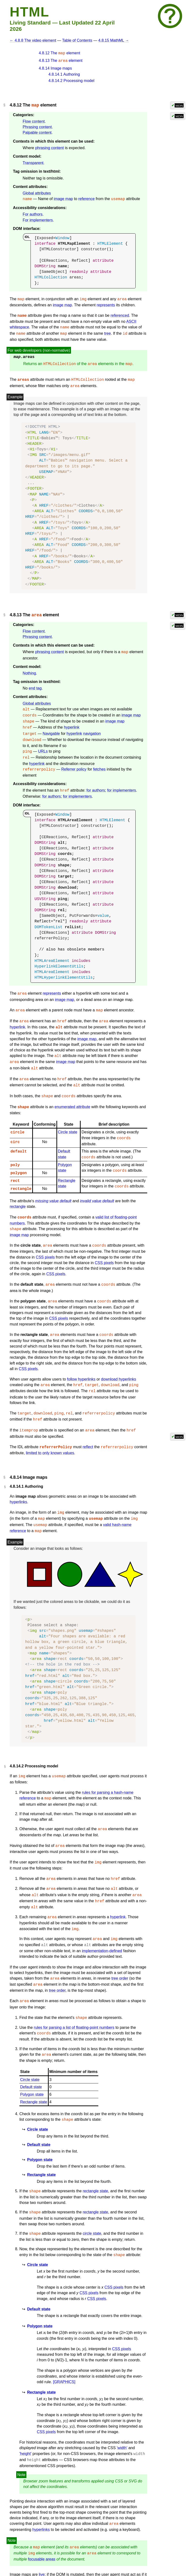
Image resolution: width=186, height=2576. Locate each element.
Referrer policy (73, 761)
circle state (92, 2197)
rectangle (18, 1189)
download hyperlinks (118, 1359)
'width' (122, 2410)
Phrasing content (37, 127)
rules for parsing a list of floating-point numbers (74, 1993)
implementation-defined (102, 1919)
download (32, 732)
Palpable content (37, 132)
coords (30, 710)
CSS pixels (45, 1238)
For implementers (38, 219)
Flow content (34, 121)
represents (106, 304)
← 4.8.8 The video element (33, 40)
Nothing (29, 669)
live (42, 2535)
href (27, 721)
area (122, 298)
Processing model (71, 80)
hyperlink (71, 721)
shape (28, 715)
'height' (25, 2416)
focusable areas (41, 2519)
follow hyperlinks (81, 1359)
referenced (119, 314)
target (30, 727)
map (20, 298)
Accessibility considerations (39, 207)
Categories (23, 115)
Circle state (67, 1117)
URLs (43, 744)
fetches (99, 761)
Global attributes (37, 193)
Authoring (64, 73)
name (27, 198)
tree (107, 331)
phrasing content (49, 148)
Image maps (55, 67)
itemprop (28, 1407)
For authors (33, 213)
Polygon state (32, 2059)
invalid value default (97, 1183)
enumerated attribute (72, 1093)
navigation (92, 727)
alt (26, 704)
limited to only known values (50, 1430)
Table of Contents (77, 40)
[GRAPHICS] (64, 2344)
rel (26, 749)
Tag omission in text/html (36, 171)
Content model (26, 156)
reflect (88, 1424)
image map (63, 198)
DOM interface (26, 228)
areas (28, 354)
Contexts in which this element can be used (53, 141)
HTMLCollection (59, 360)
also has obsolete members (75, 940)
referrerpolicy (39, 761)
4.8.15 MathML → (113, 40)
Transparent (33, 163)
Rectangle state (33, 2067)
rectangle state (95, 2155)
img (83, 298)
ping (27, 744)
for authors (95, 782)
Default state (31, 2052)
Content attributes (29, 186)
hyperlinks (18, 1479)
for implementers (121, 782)
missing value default (53, 1183)
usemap (118, 198)
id (125, 331)
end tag (35, 684)
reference (86, 198)
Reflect (43, 912)
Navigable (51, 727)
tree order (119, 1946)
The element (59, 53)
